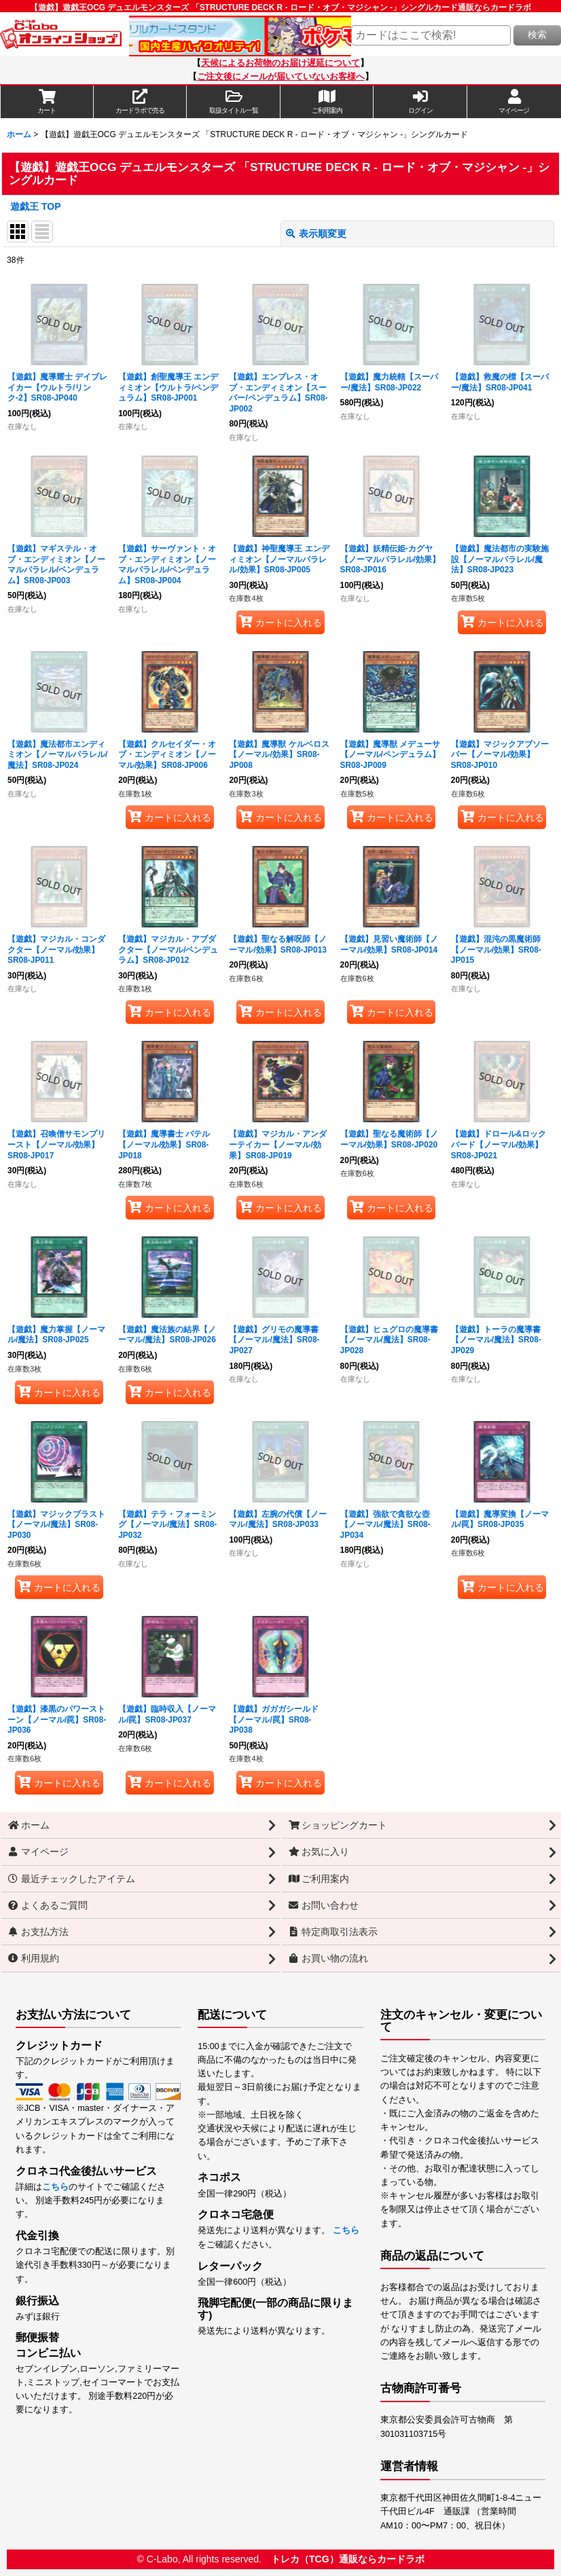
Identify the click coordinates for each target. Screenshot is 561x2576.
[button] (233, 102)
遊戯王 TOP (35, 206)
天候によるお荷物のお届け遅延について (280, 63)
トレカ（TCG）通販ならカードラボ (347, 2559)
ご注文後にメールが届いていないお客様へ (281, 76)
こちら (55, 2187)
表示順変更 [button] (316, 233)
